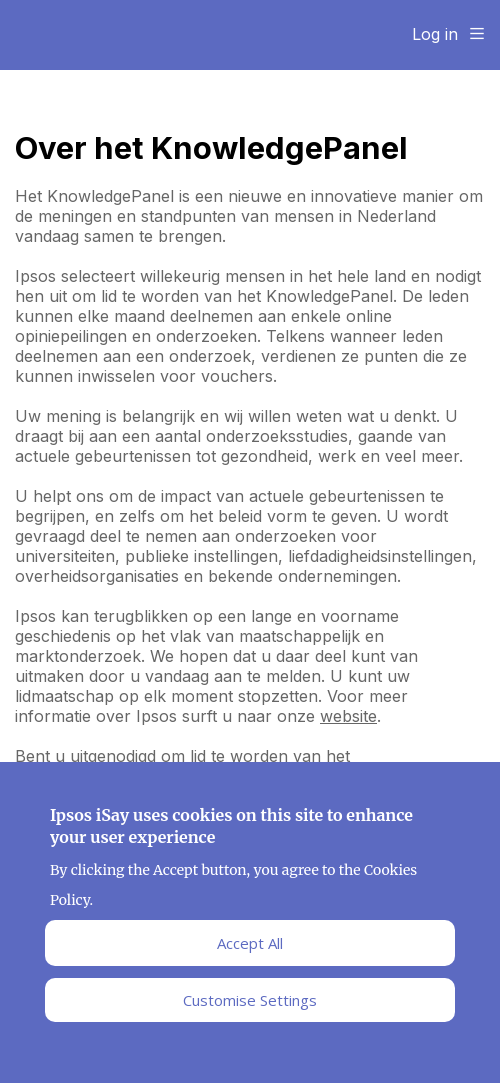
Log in (435, 34)
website (348, 716)
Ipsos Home (105, 35)
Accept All (250, 947)
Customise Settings (250, 1004)
